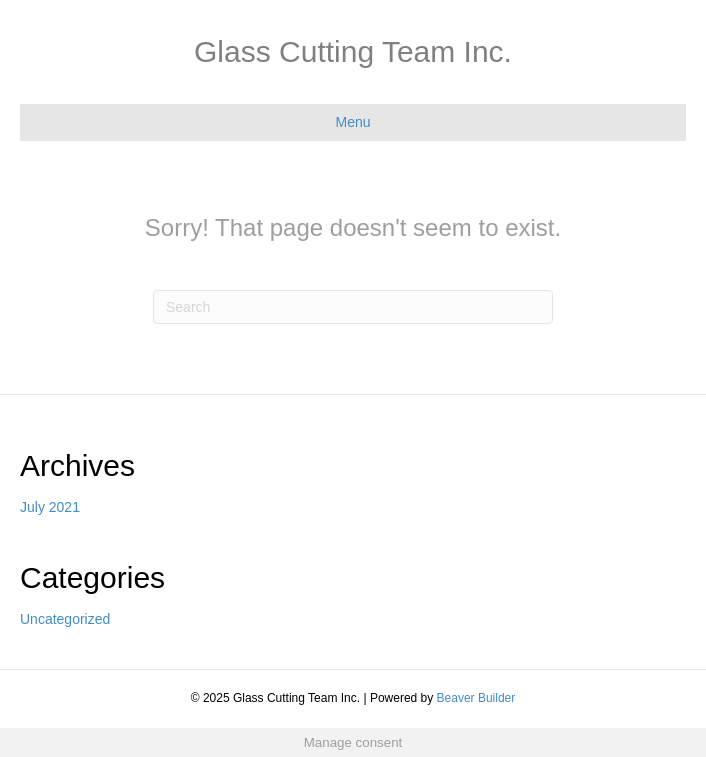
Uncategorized (65, 619)
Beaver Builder (476, 698)
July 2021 (50, 507)
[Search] (353, 307)
